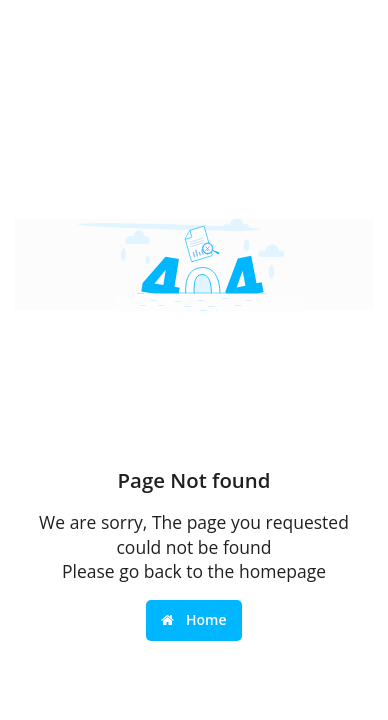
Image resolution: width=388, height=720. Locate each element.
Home (193, 619)
